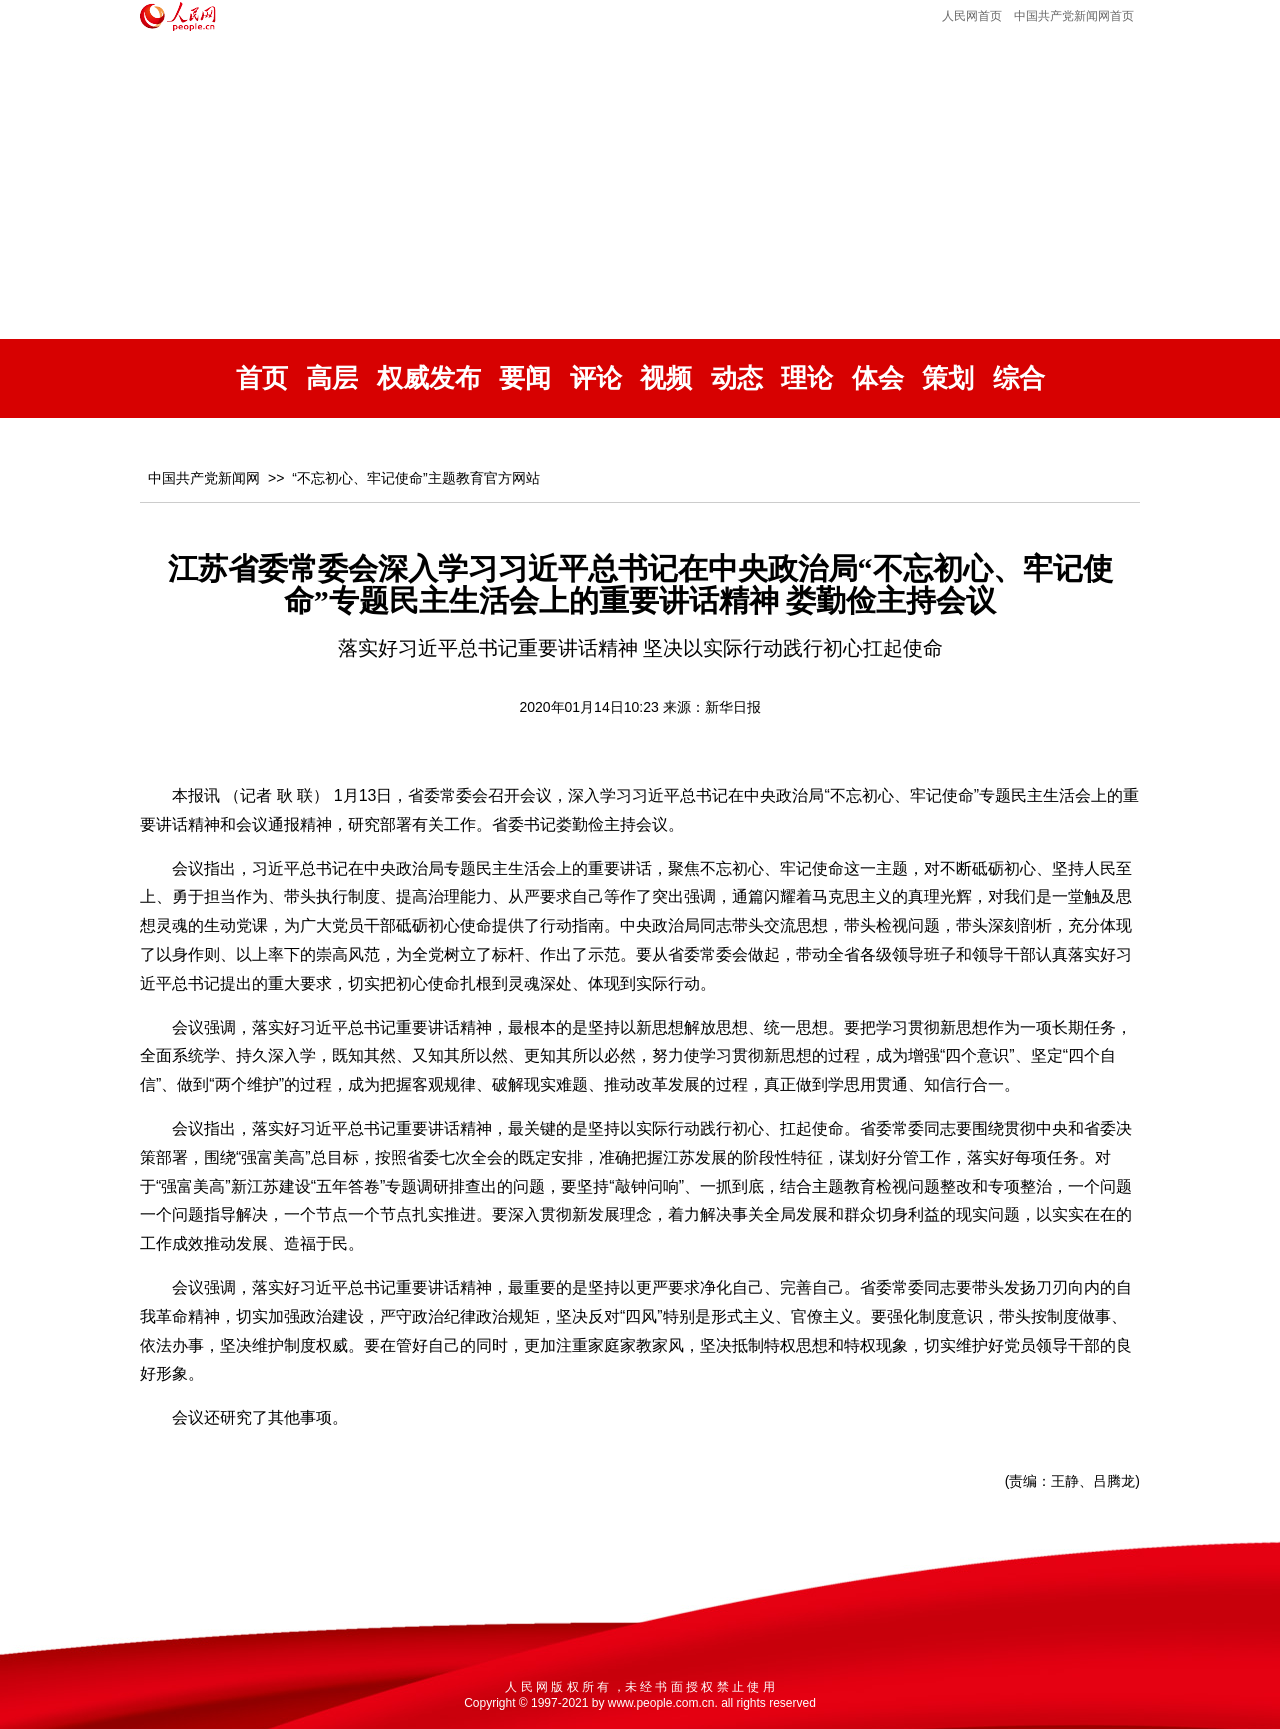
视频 (666, 378)
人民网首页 (972, 16)
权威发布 (429, 378)
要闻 (525, 378)
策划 (948, 378)
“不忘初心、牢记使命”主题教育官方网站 (415, 478)
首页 (262, 378)
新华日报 (733, 707)
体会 (878, 378)
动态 (737, 378)
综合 (1019, 378)
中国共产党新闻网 (204, 478)
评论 (596, 378)
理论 (807, 378)
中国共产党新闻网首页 (1074, 16)
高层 (332, 378)
